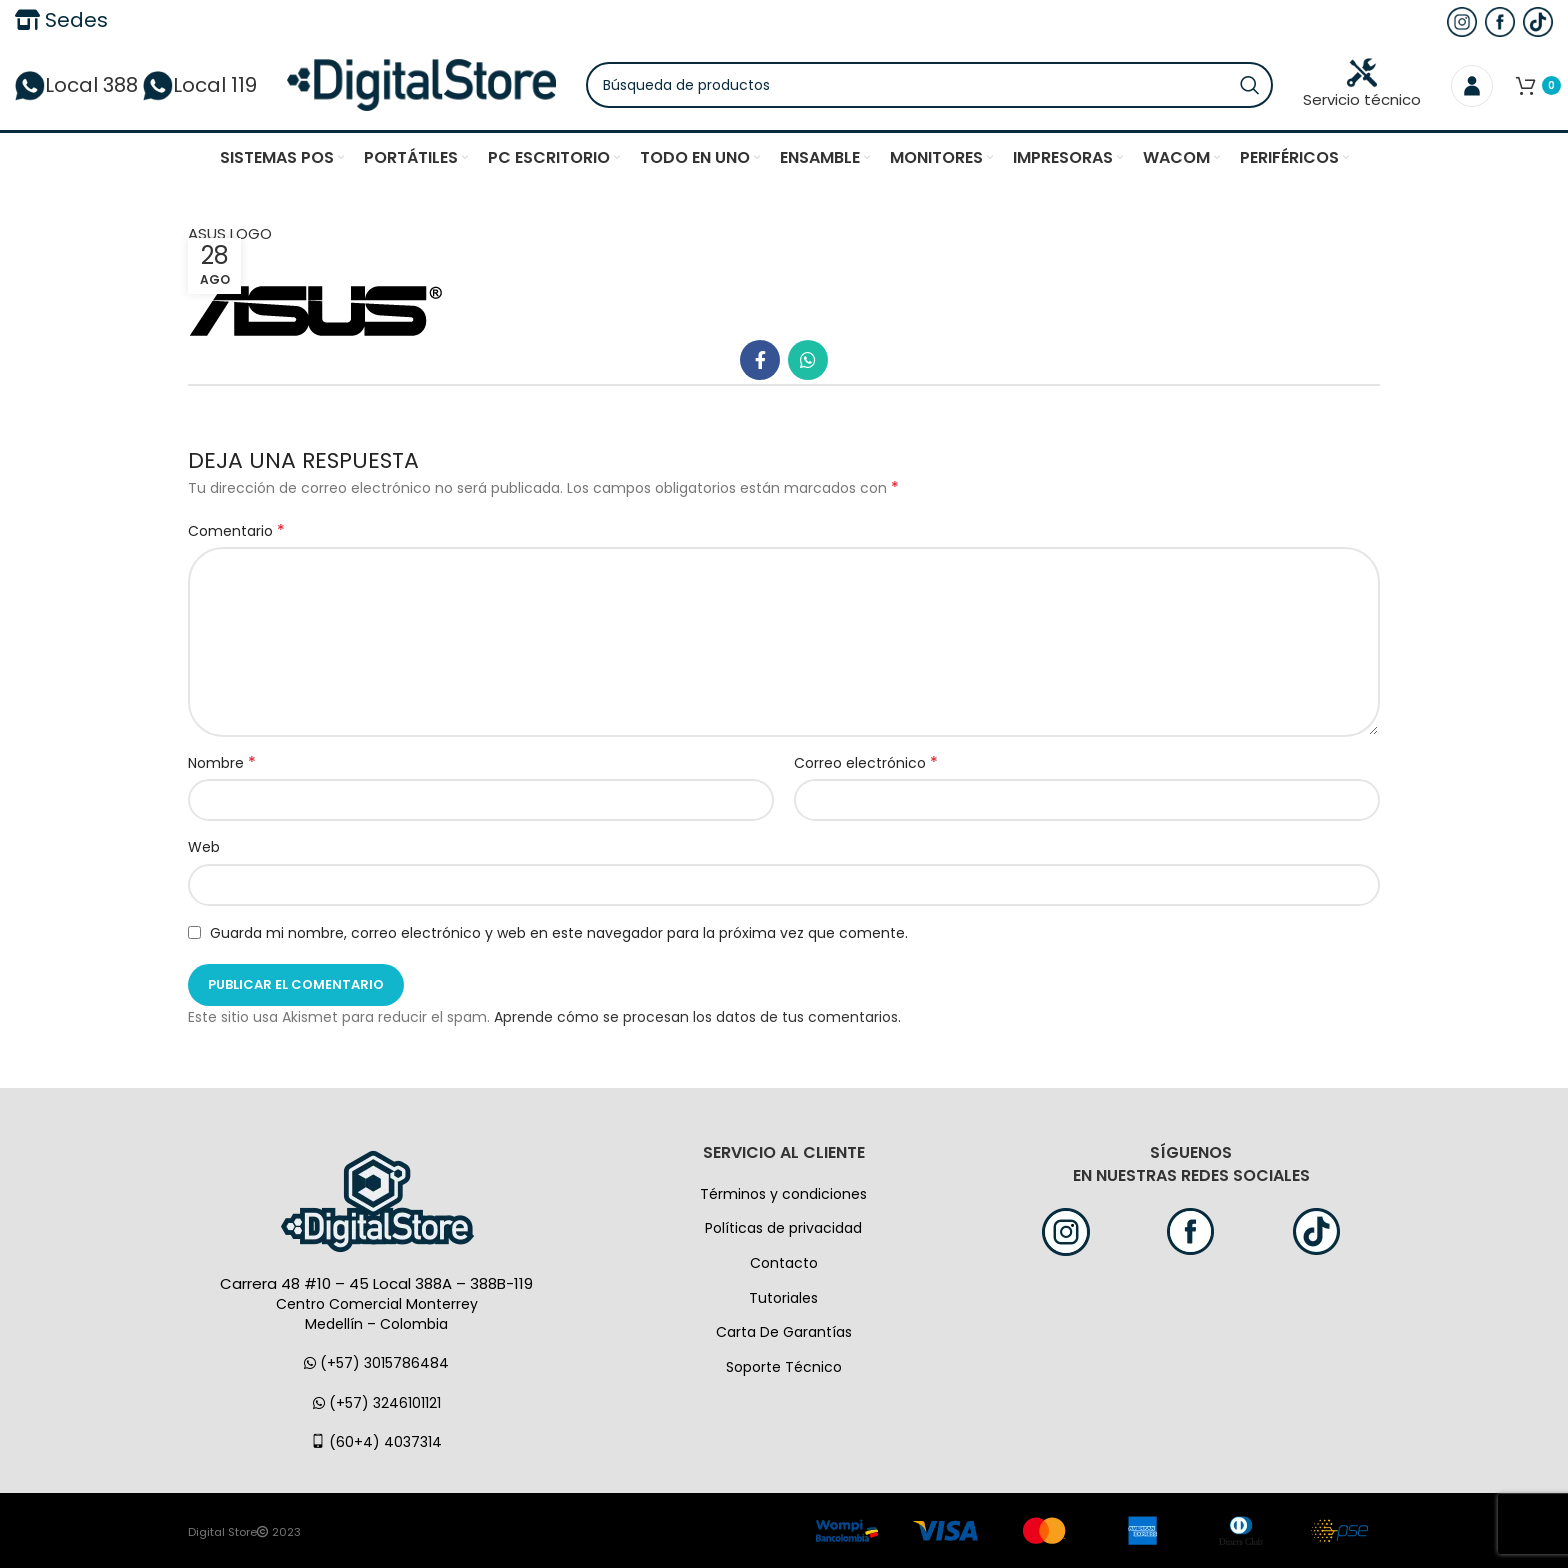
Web (204, 847)
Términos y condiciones (783, 1194)
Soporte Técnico (784, 1367)
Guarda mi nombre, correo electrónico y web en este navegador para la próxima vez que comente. (559, 933)
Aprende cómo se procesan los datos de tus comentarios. (697, 1017)
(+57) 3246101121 (377, 1403)
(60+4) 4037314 (376, 1442)
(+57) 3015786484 (376, 1363)
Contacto (784, 1263)
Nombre (222, 763)
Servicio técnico (1362, 84)
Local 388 (76, 85)
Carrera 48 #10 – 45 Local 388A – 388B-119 (376, 1283)
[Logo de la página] (421, 84)
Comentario (236, 531)
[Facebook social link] (760, 360)
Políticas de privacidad (783, 1228)
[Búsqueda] (929, 85)
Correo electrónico (866, 763)
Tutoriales (783, 1298)
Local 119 (200, 85)
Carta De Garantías (784, 1332)
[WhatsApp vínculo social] (808, 360)
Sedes (61, 20)
